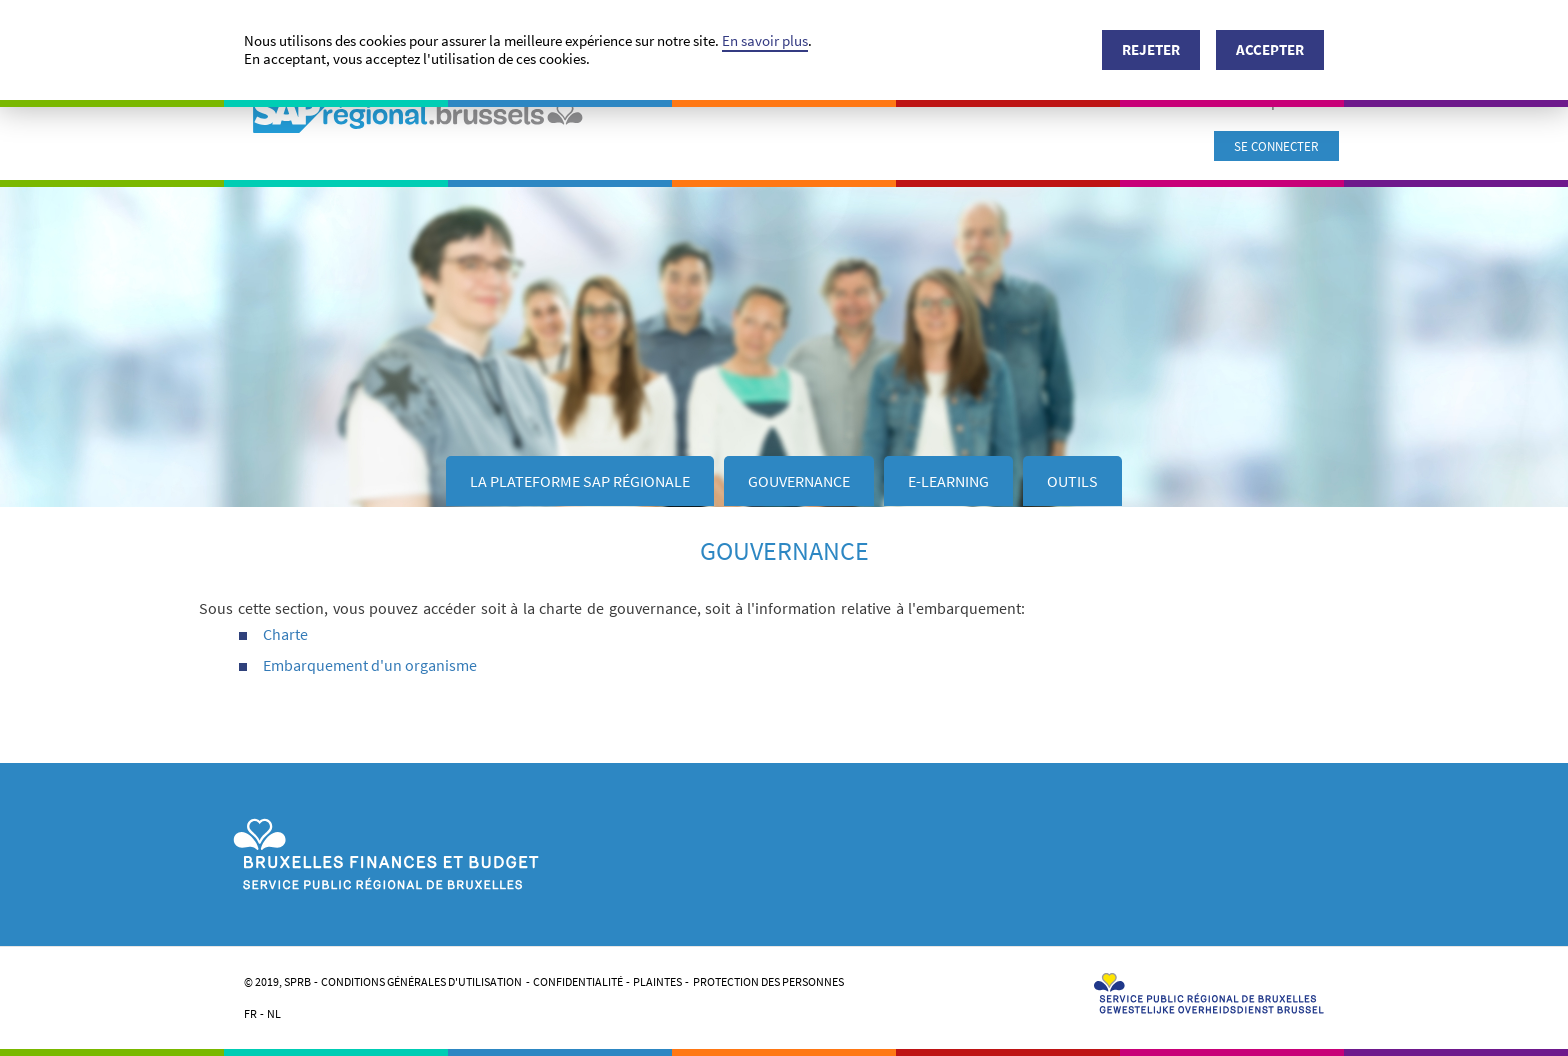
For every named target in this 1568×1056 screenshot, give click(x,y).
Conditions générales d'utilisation (421, 981)
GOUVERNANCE (799, 481)
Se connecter (1276, 146)
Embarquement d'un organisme (370, 665)
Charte (285, 634)
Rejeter (1151, 49)
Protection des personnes (768, 981)
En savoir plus (765, 40)
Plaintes (657, 981)
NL (274, 1013)
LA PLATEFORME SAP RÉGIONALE (580, 481)
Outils (1072, 481)
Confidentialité (578, 981)
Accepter (1270, 49)
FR (250, 1013)
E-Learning (948, 481)
